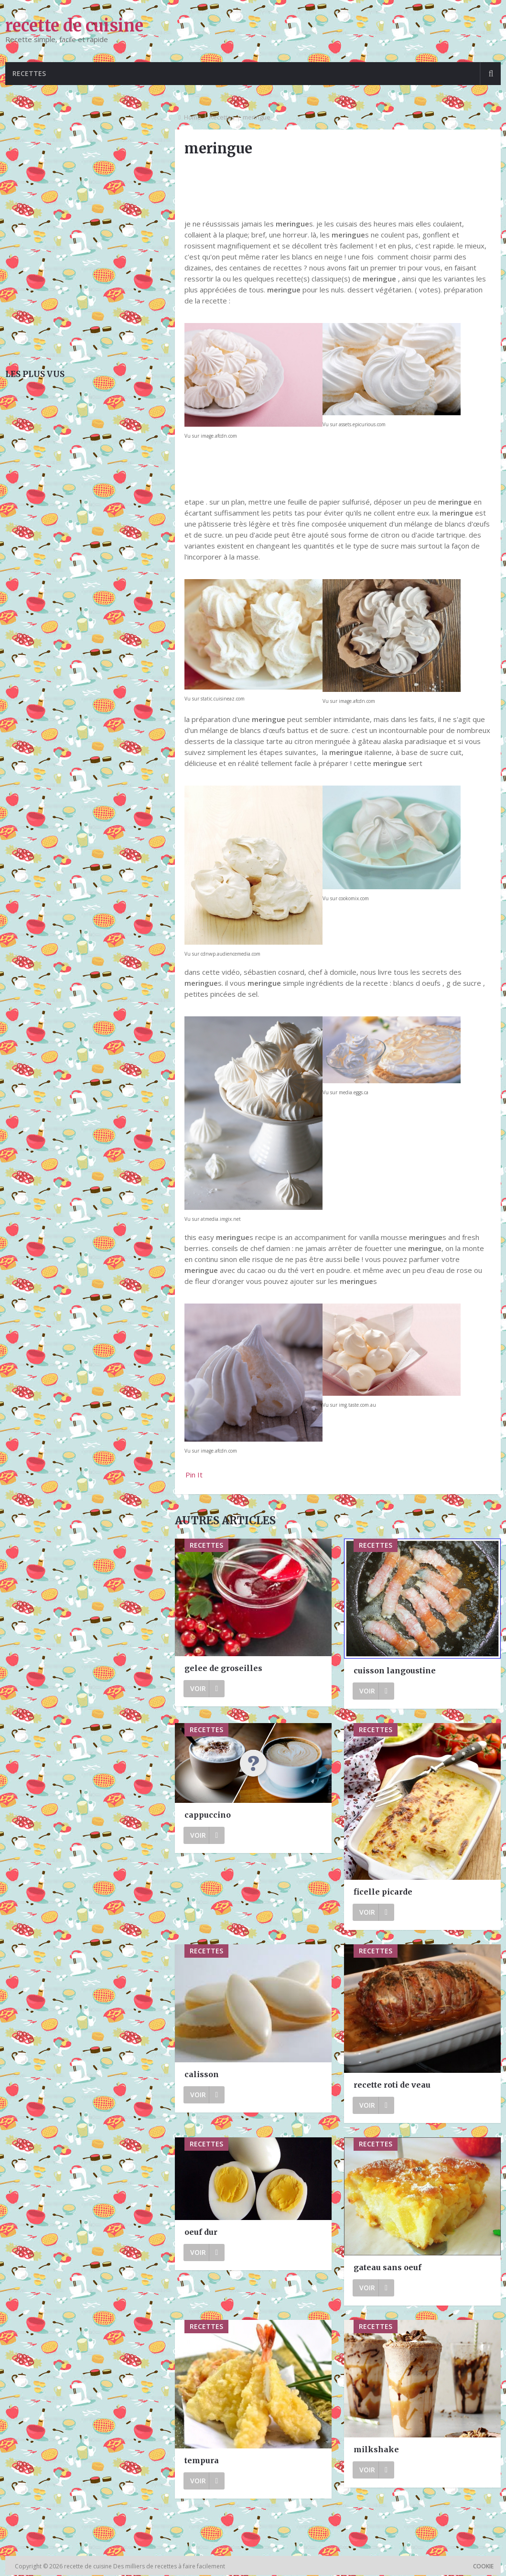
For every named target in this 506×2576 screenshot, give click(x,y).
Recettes (30, 73)
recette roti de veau (392, 2086)
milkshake (376, 2450)
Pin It (194, 1475)
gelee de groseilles (223, 1669)
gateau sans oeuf (387, 2268)
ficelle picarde (383, 1892)
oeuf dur (200, 2233)
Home (192, 118)
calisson (201, 2075)
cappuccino (207, 1816)
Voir (204, 1689)
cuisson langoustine (395, 1671)
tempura (201, 2461)
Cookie (483, 2567)
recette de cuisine (74, 26)
